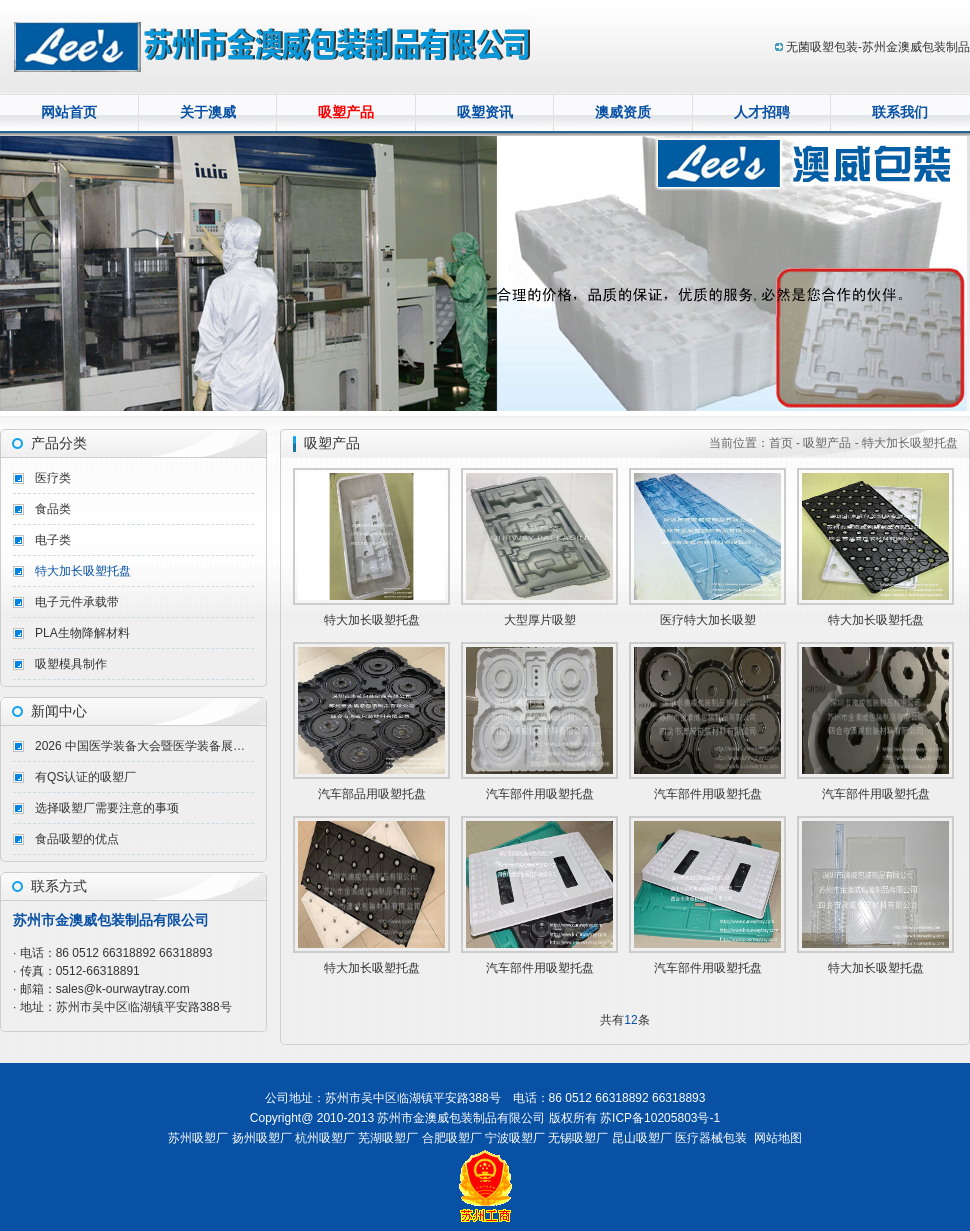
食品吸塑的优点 (77, 839)
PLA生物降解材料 (82, 633)
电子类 (53, 540)
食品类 (53, 509)
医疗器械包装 (711, 1138)
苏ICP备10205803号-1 (660, 1118)
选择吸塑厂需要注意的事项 (107, 808)
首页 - (786, 443)
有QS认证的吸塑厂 (85, 777)
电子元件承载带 (77, 602)
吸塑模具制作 (71, 664)
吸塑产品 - (830, 443)
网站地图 (778, 1138)
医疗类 (53, 478)
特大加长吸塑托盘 (83, 571)
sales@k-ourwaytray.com (123, 989)
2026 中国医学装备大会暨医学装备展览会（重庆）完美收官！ (144, 746)
